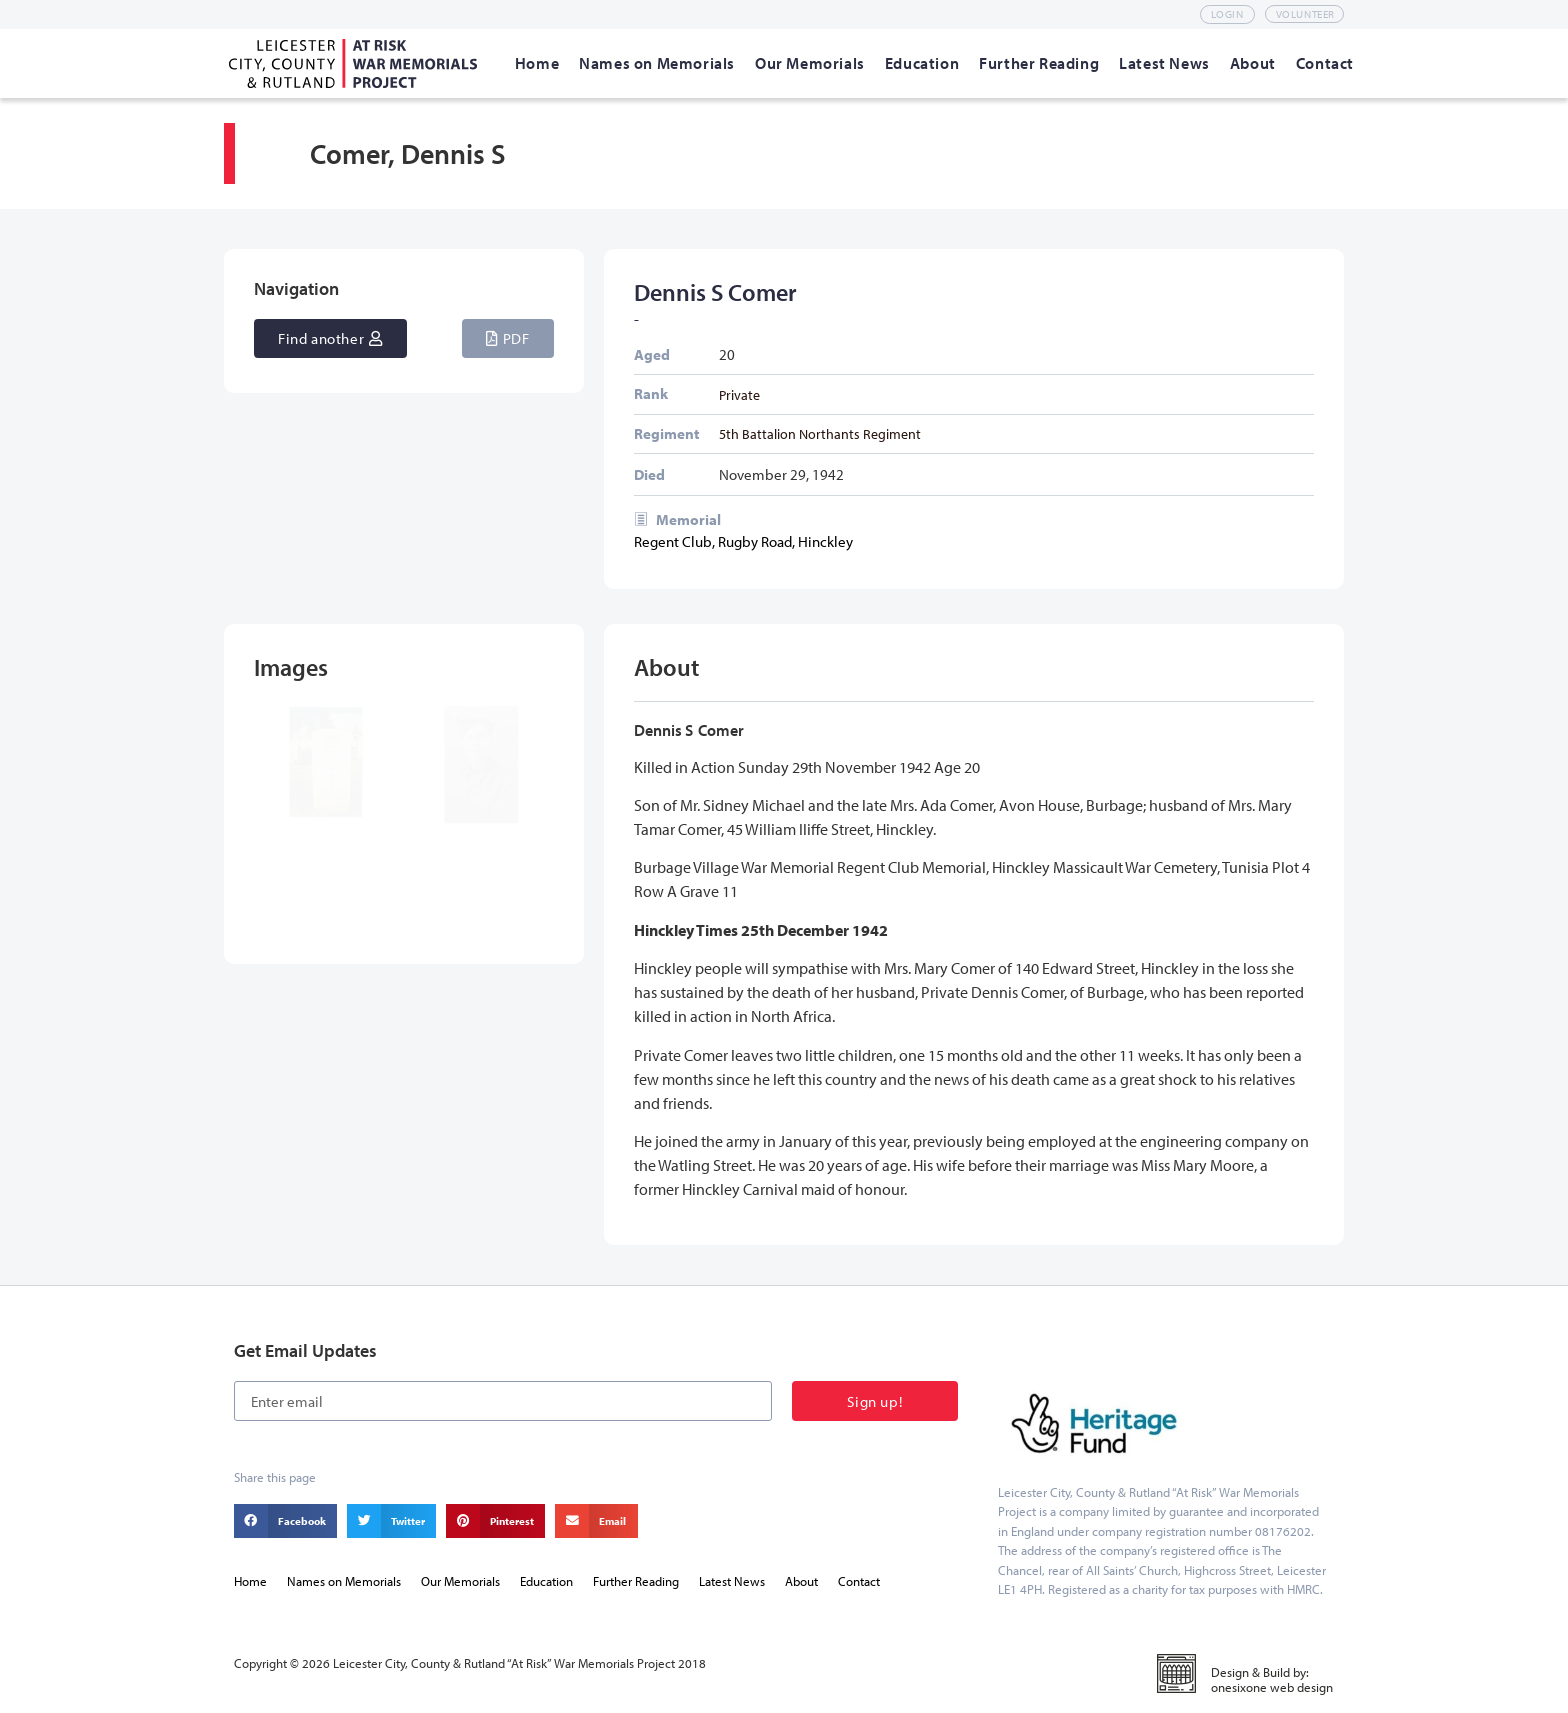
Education (546, 1581)
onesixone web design (1272, 1687)
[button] (507, 338)
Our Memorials (460, 1581)
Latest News (732, 1581)
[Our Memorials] (810, 63)
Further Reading (636, 1581)
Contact (859, 1581)
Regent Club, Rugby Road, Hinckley (743, 541)
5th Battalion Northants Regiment (820, 433)
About (801, 1581)
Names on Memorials (344, 1581)
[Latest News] (1164, 63)
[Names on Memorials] (657, 63)
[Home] (537, 63)
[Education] (922, 63)
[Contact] (1325, 63)
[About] (1253, 63)
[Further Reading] (1039, 63)
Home (250, 1581)
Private (739, 394)
